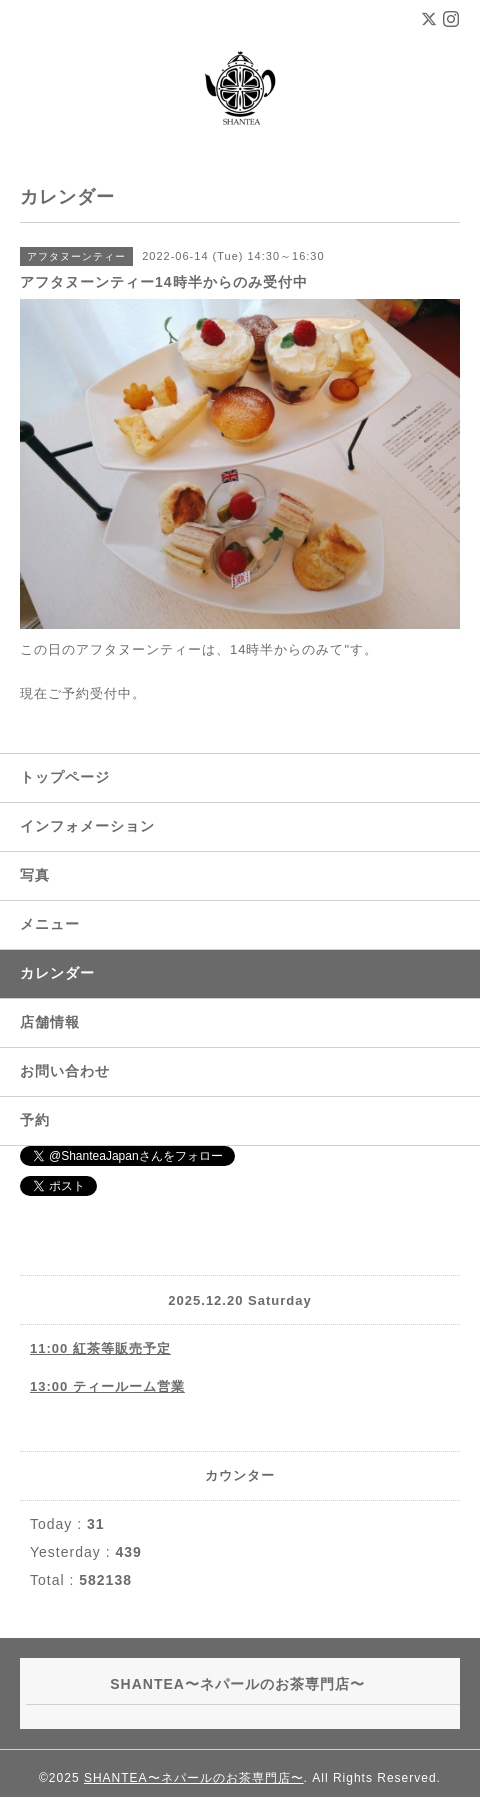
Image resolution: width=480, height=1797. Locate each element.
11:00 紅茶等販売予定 (100, 1348)
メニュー (50, 924)
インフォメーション (87, 826)
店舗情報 (50, 1022)
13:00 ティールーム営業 (107, 1386)
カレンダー (57, 973)
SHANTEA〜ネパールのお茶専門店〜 (194, 1778)
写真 (35, 875)
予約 (35, 1120)
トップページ (65, 777)
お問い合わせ (65, 1071)
